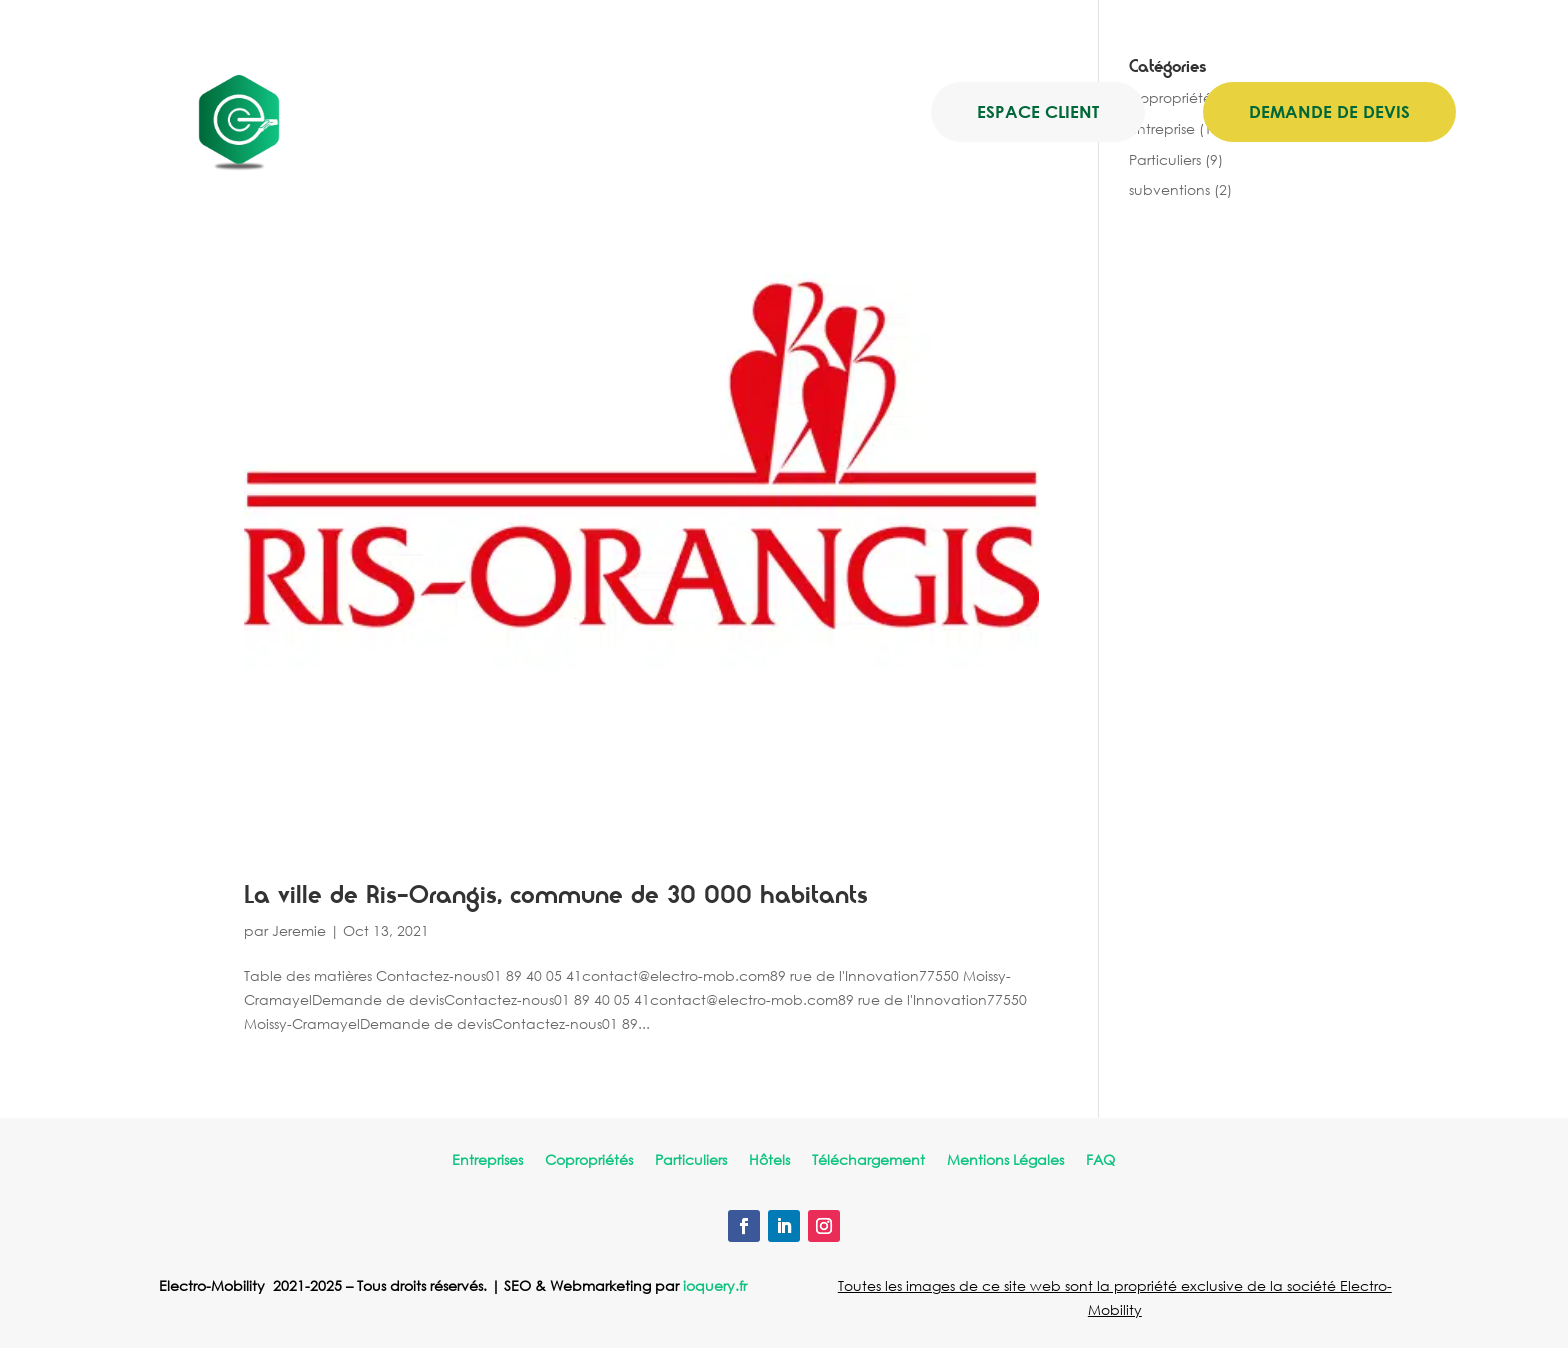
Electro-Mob (710, 112)
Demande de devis (1329, 111)
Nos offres (578, 112)
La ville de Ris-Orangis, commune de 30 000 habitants (556, 895)
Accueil (485, 112)
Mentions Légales (1005, 1161)
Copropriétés (589, 1161)
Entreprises (487, 1161)
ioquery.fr (715, 1285)
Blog (820, 112)
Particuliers (691, 1161)
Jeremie (299, 930)
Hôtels (769, 1161)
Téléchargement (868, 1161)
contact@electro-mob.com (744, 32)
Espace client (1038, 111)
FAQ (1100, 1161)
